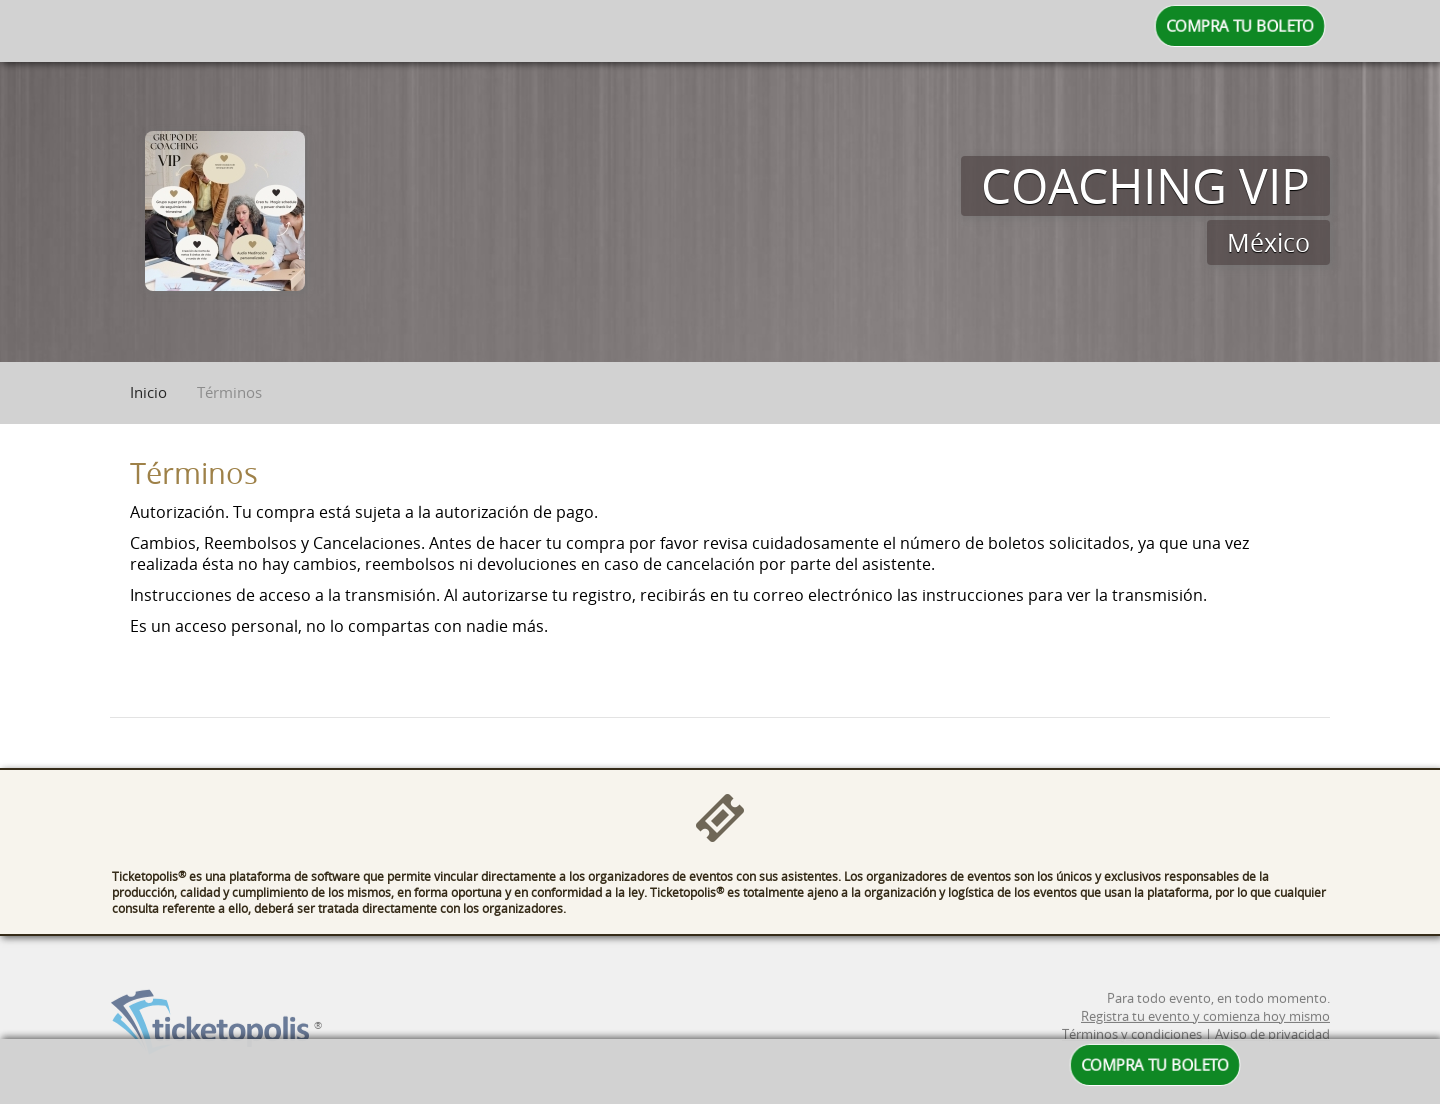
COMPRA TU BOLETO (1240, 26)
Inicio (148, 392)
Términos (229, 392)
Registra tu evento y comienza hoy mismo (1205, 1032)
